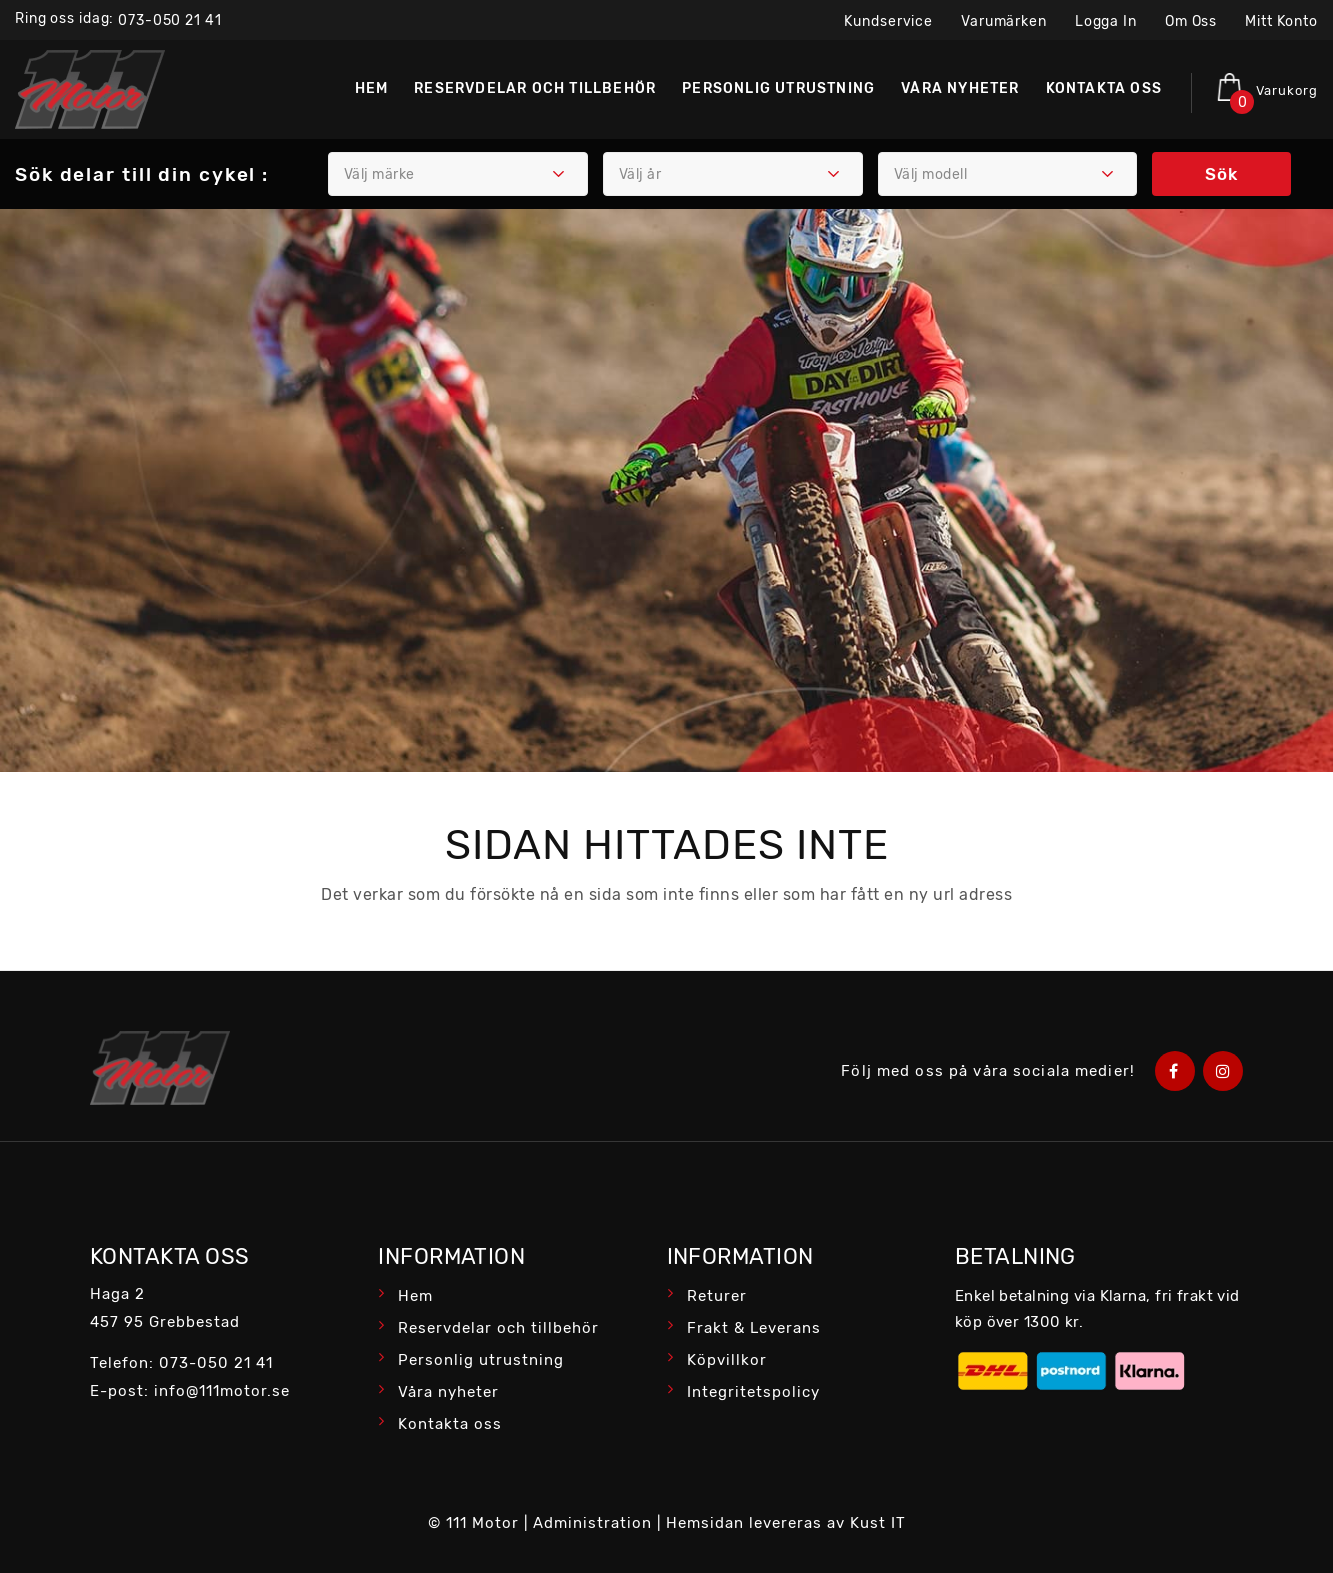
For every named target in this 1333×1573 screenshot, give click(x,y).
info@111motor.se (222, 1391)
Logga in (1106, 21)
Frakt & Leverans (754, 1328)
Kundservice (888, 21)
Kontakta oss (450, 1424)
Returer (717, 1296)
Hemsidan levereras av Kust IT (786, 1523)
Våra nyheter (448, 1392)
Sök (1221, 174)
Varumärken (1004, 21)
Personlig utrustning (481, 1360)
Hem (415, 1296)
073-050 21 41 (169, 20)
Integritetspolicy (753, 1392)
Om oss (1191, 21)
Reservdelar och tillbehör (498, 1328)
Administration (592, 1523)
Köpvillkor (727, 1360)
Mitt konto (1281, 21)
